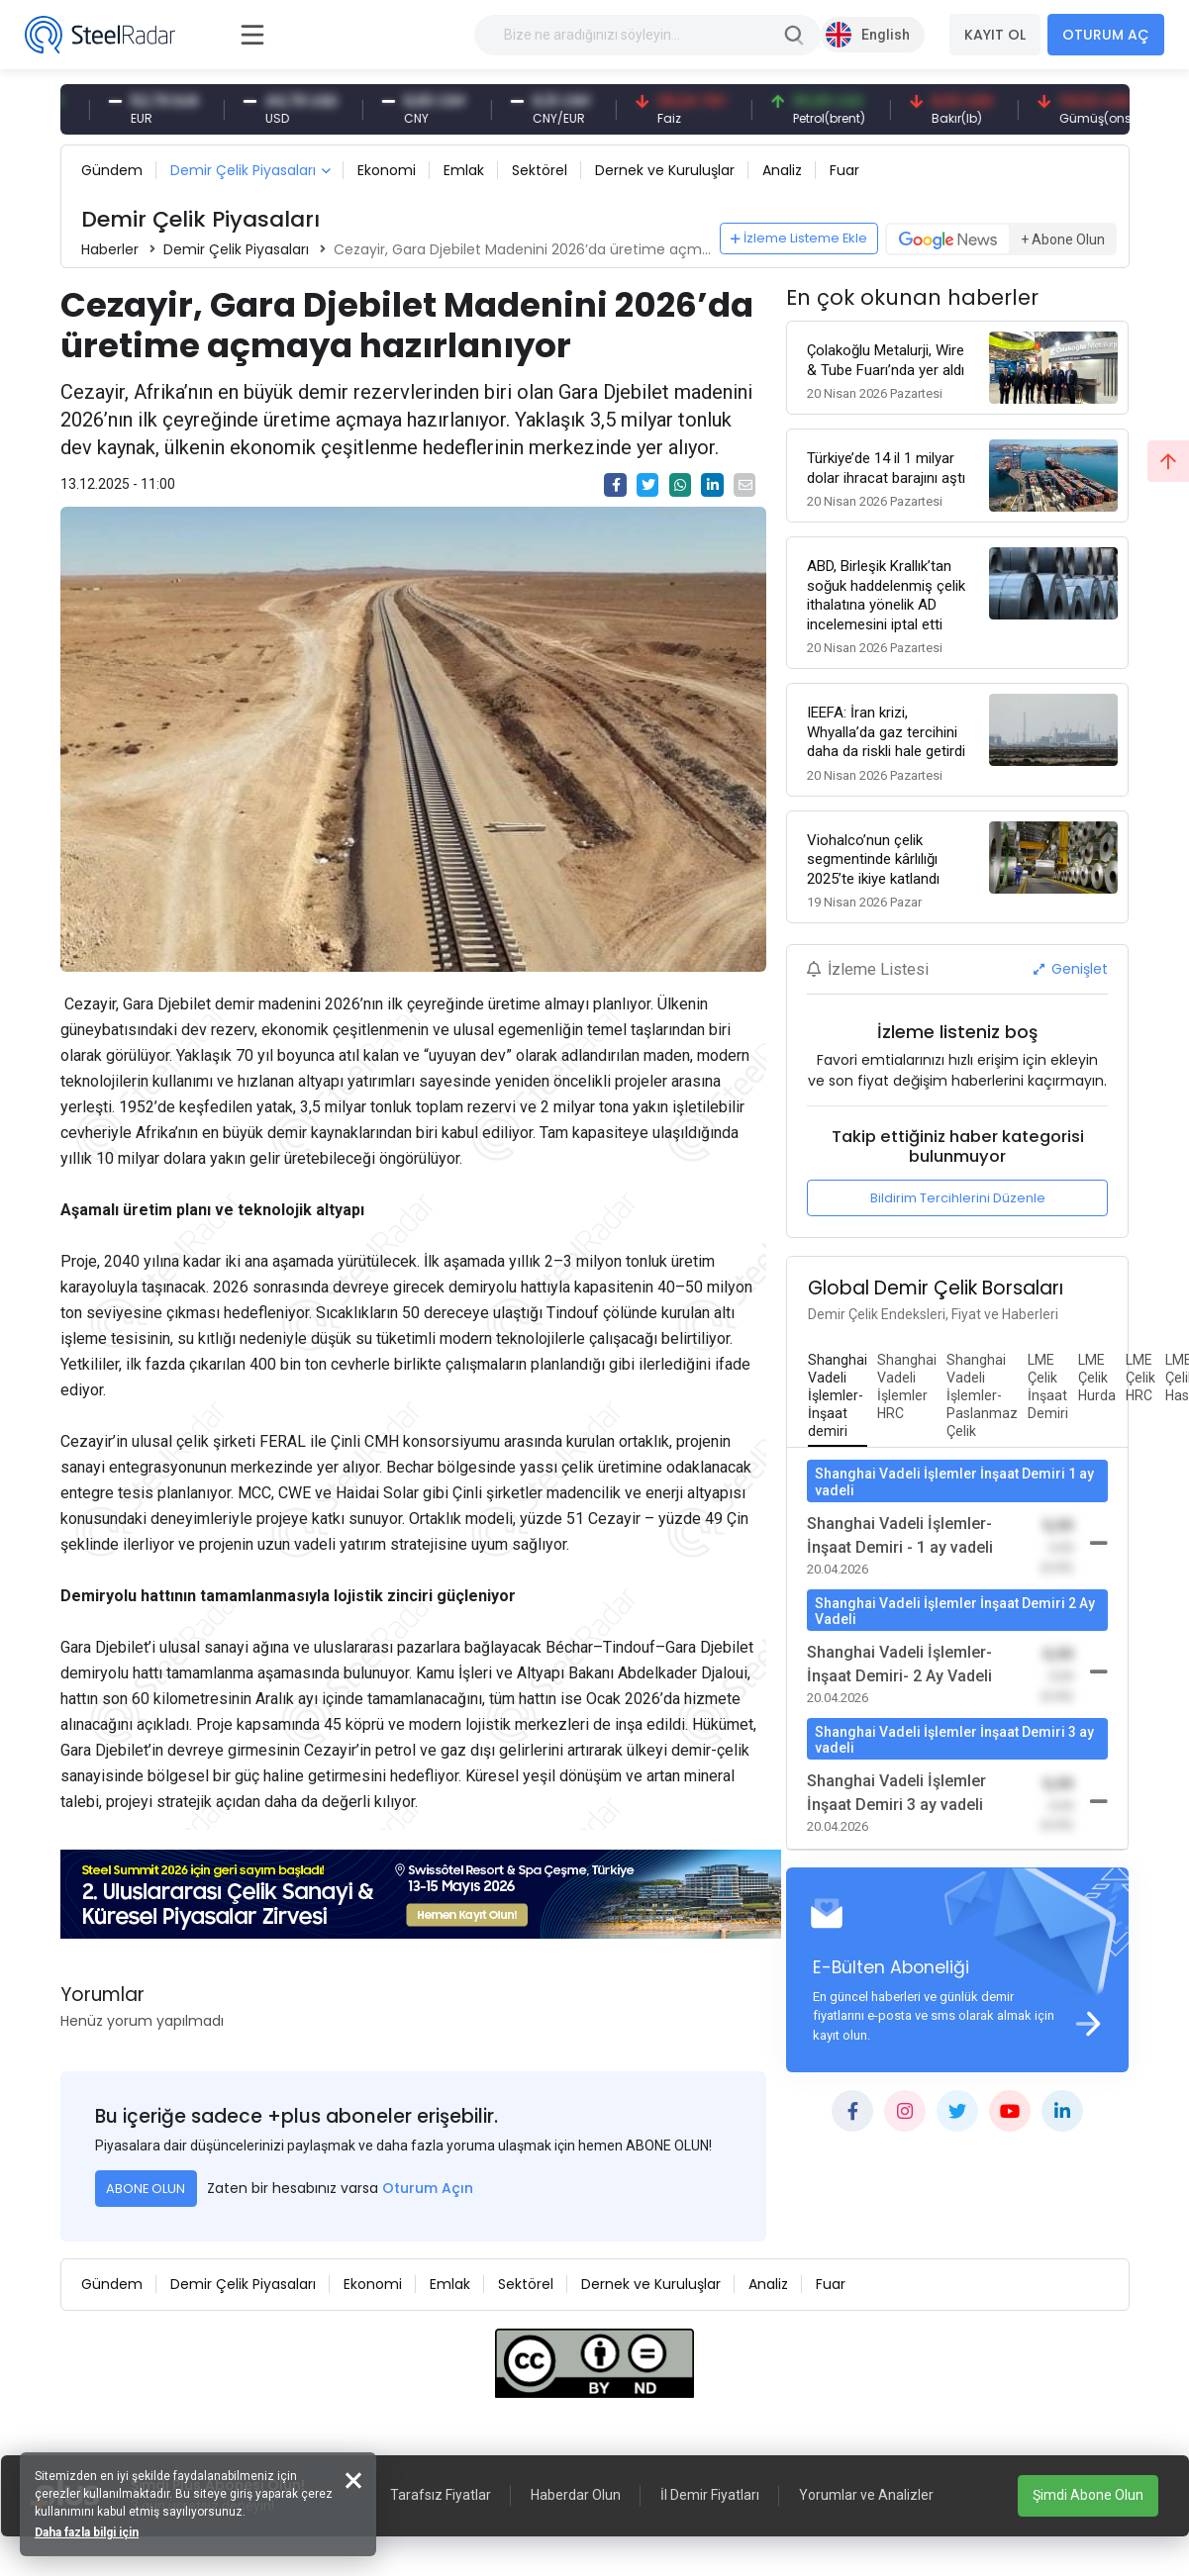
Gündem (112, 170)
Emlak (464, 170)
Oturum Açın (427, 2188)
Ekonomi (386, 170)
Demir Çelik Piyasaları (243, 170)
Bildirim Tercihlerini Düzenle (957, 1198)
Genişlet (1071, 969)
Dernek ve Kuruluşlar (665, 170)
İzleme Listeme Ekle (799, 238)
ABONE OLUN (145, 2188)
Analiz (782, 170)
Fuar (844, 170)
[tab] (837, 1396)
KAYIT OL (995, 35)
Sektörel (539, 170)
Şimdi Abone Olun (1088, 2495)
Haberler (110, 249)
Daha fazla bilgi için (87, 2532)
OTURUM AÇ (1105, 35)
